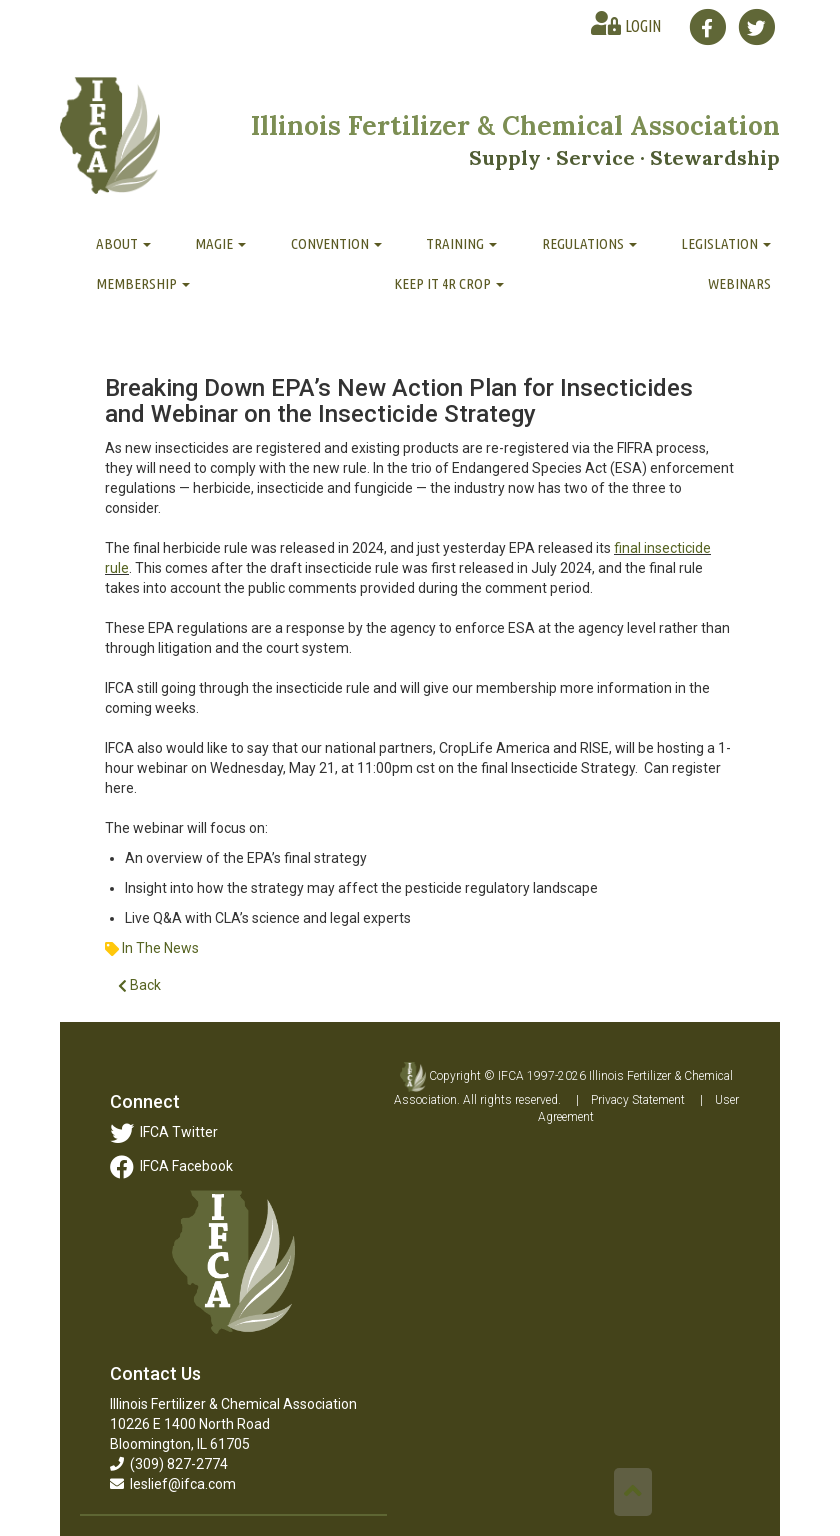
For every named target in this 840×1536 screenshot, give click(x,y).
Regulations (589, 243)
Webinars (739, 283)
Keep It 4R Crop (449, 283)
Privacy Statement (638, 1100)
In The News (160, 948)
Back (139, 985)
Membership (143, 283)
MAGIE (220, 243)
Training (461, 243)
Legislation (726, 243)
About (123, 243)
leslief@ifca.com (173, 1484)
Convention (336, 243)
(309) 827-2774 (169, 1464)
